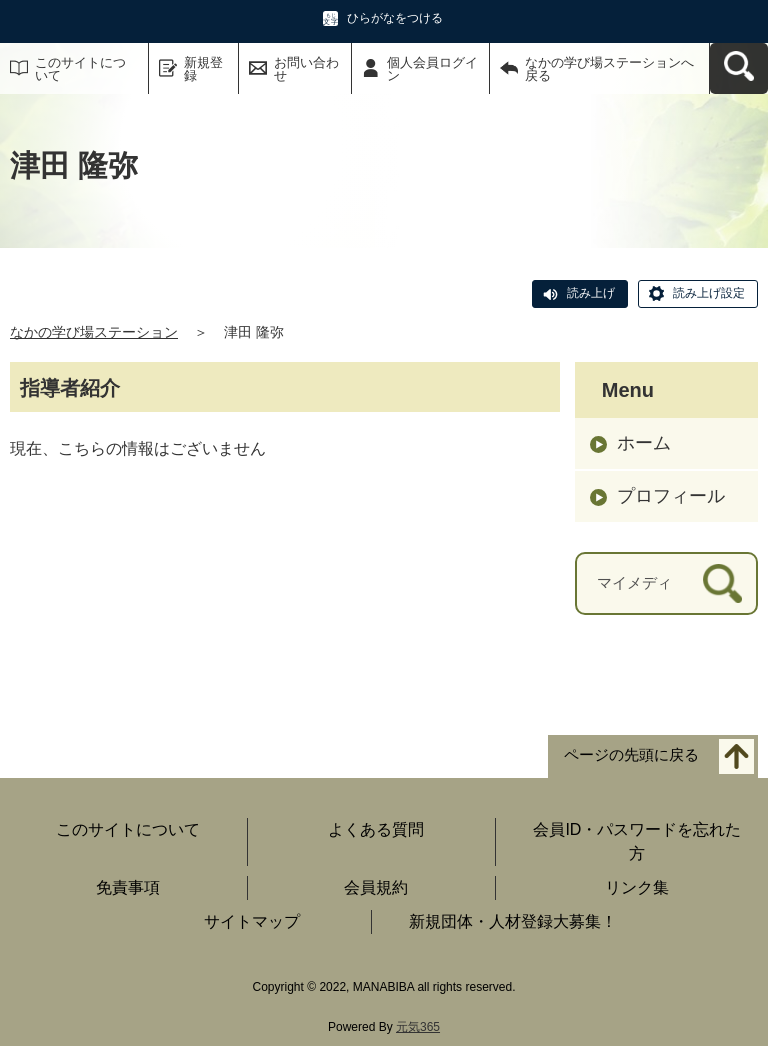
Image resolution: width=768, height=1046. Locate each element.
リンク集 (637, 887)
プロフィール (671, 496)
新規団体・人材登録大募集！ (513, 921)
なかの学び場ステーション (94, 332)
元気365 (418, 1027)
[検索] (722, 583)
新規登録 (203, 69)
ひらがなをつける (395, 18)
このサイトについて (80, 69)
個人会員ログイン (432, 69)
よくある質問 (376, 829)
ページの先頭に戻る (631, 754)
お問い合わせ (306, 69)
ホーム (644, 443)
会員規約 (376, 887)
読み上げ (591, 293)
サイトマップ (252, 921)
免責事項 (128, 887)
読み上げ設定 (709, 293)
